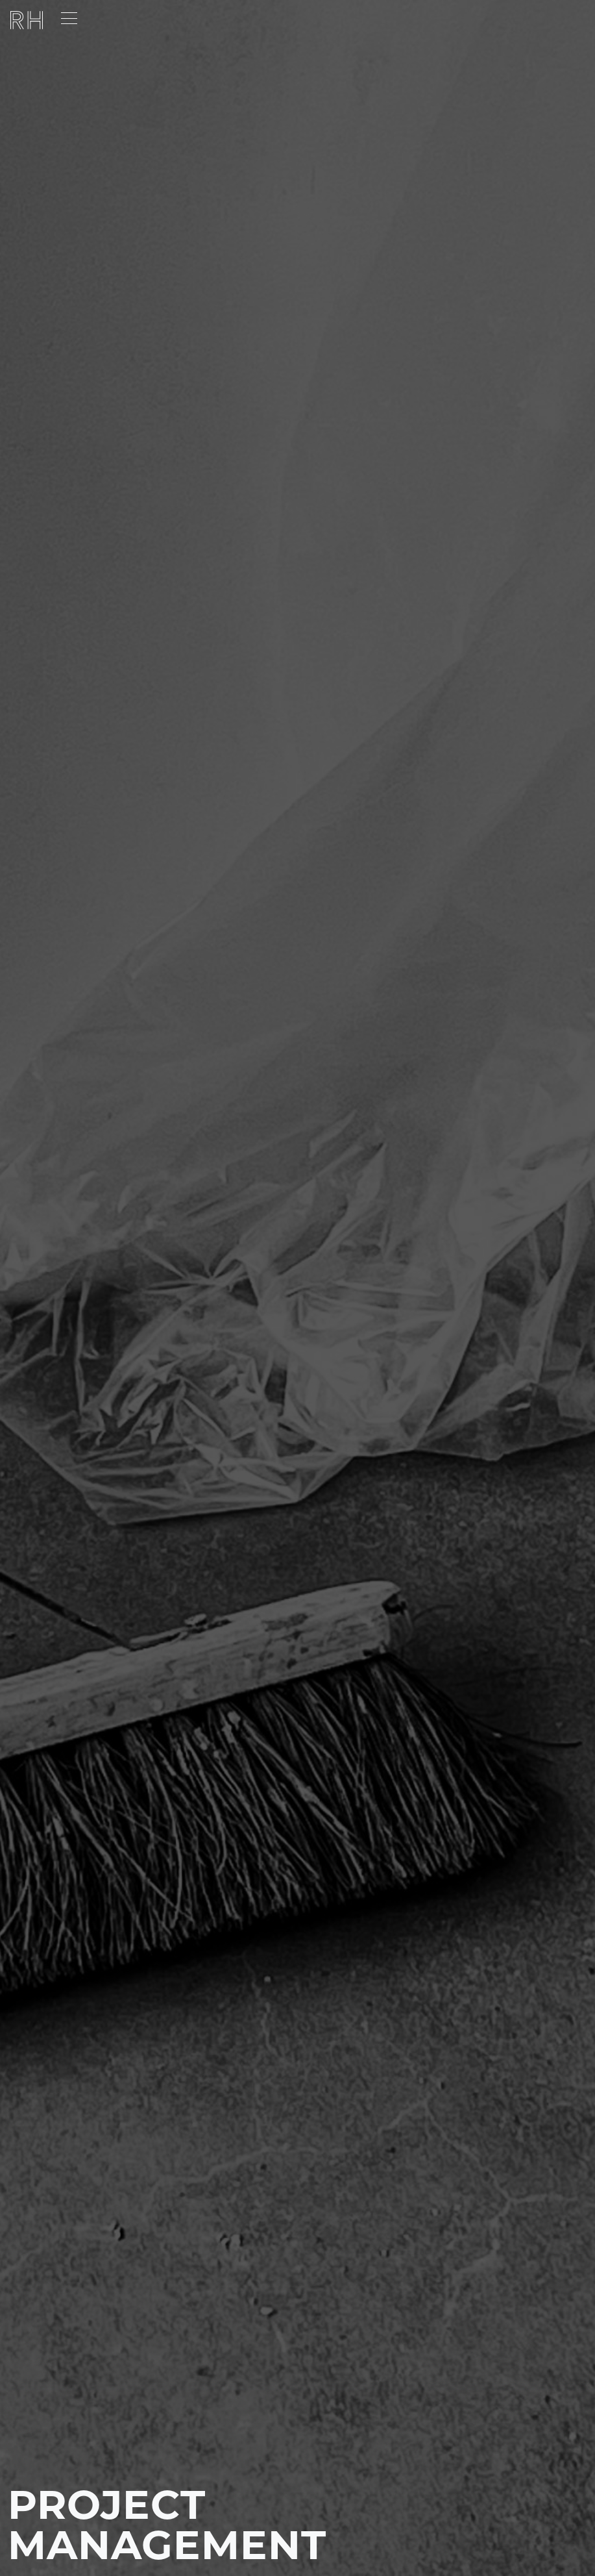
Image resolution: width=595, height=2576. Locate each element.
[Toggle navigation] (69, 18)
